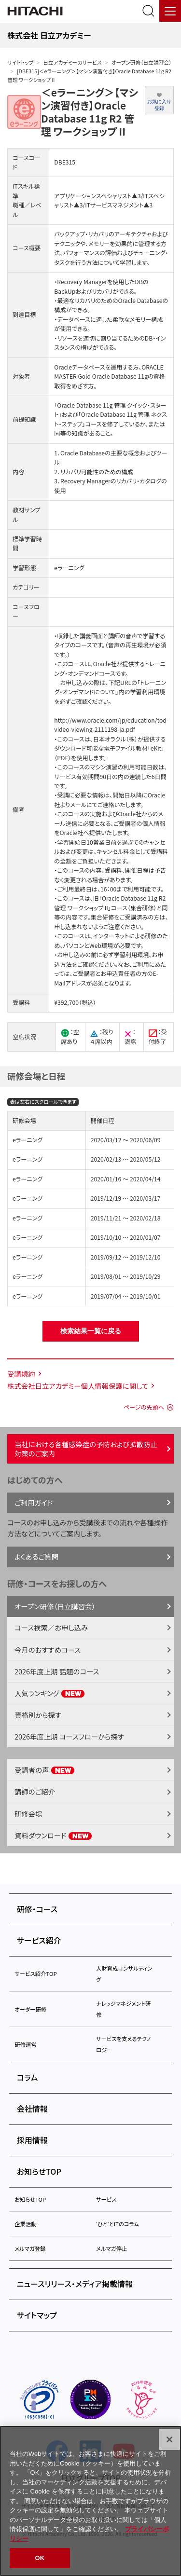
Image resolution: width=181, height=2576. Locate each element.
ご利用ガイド (33, 1502)
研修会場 (28, 1814)
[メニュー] (170, 11)
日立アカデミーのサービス (72, 62)
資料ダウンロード (53, 1835)
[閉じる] (169, 2439)
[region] (90, 2501)
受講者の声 (44, 1770)
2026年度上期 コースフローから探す (69, 1736)
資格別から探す (37, 1715)
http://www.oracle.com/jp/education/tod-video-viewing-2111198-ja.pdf (111, 725)
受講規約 (21, 1374)
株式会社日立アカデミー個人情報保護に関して (77, 1386)
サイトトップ (20, 62)
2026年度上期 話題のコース (56, 1671)
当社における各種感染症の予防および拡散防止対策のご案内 (85, 1448)
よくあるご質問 (36, 1556)
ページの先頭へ (144, 1407)
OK (40, 2558)
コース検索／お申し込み (51, 1627)
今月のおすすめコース (47, 1649)
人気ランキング (49, 1693)
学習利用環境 (131, 954)
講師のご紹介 (34, 1791)
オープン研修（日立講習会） (141, 62)
